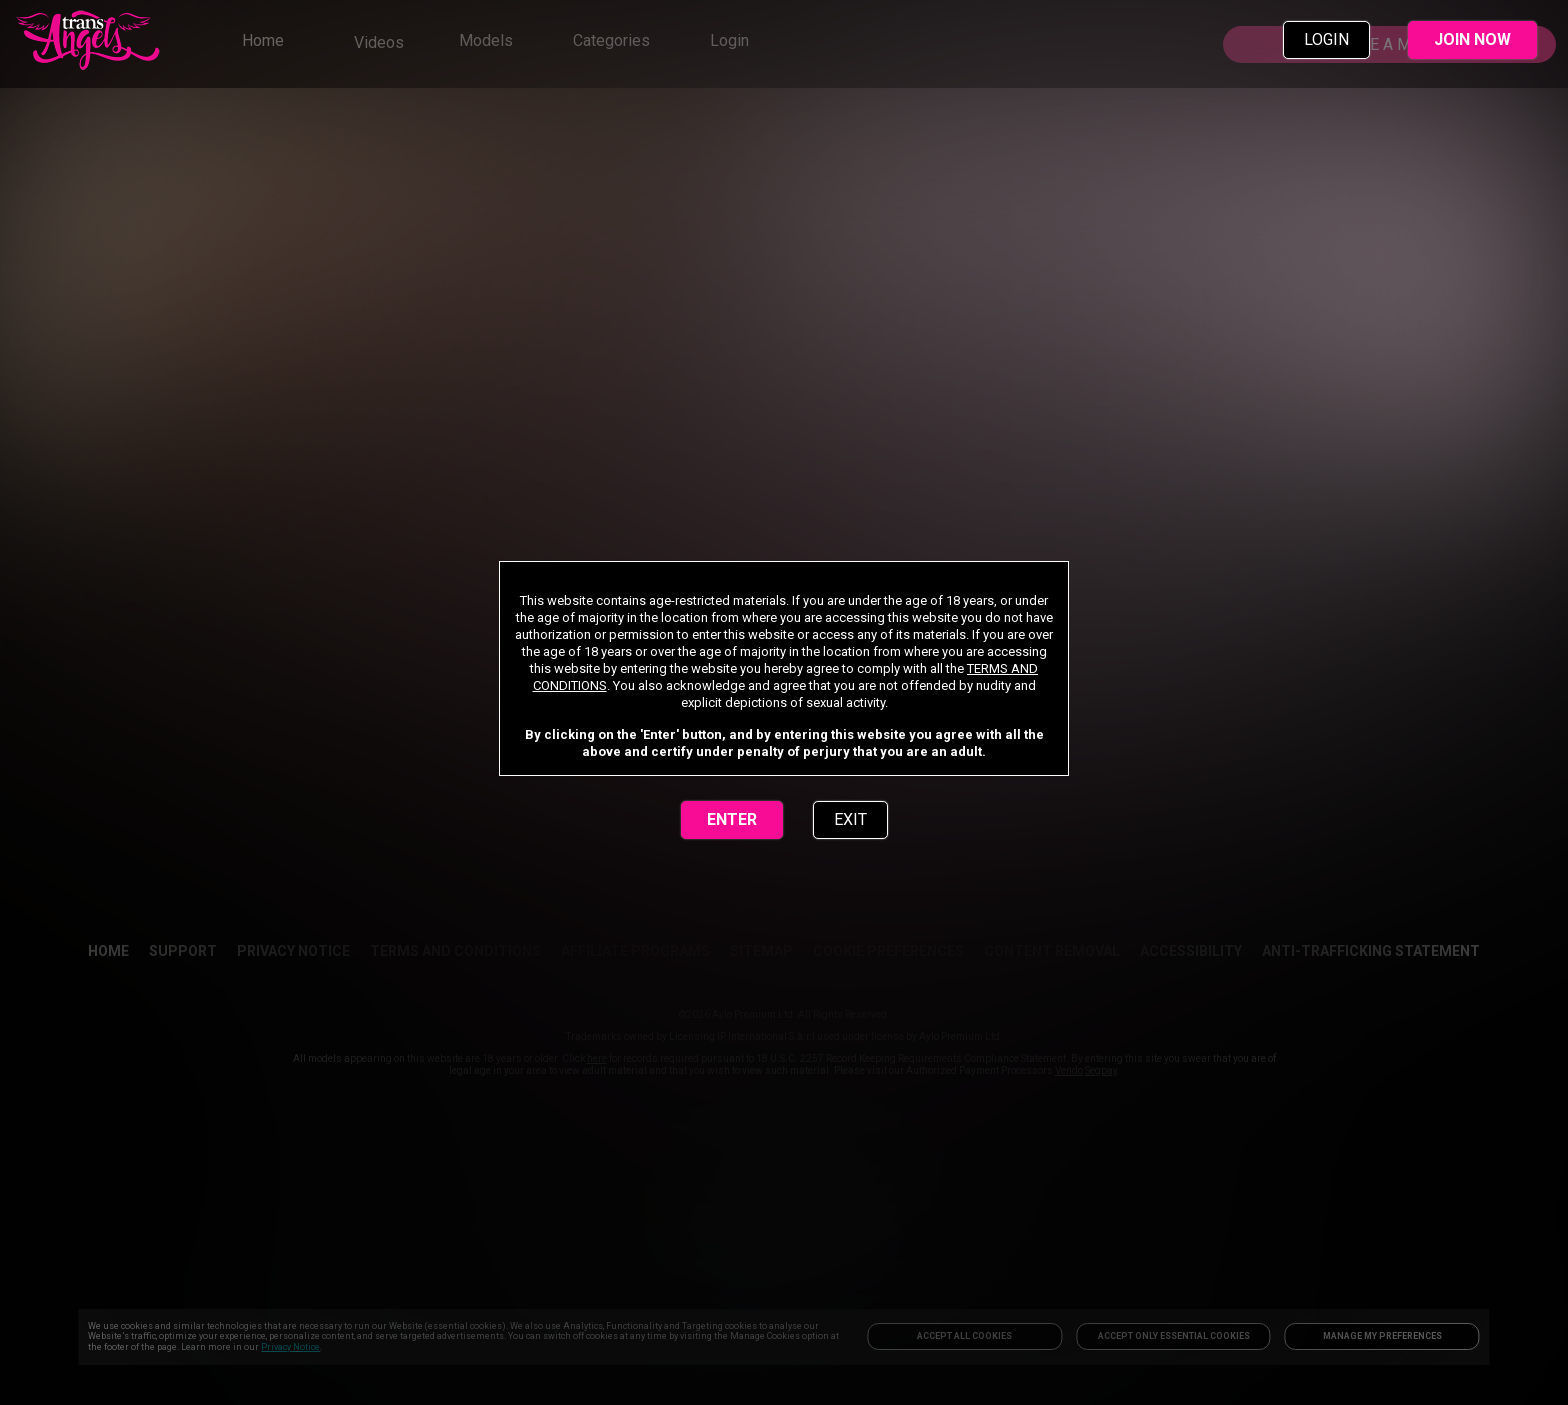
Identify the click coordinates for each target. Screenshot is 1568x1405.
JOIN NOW (1472, 39)
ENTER (732, 819)
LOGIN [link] (1326, 39)
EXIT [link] (850, 819)
